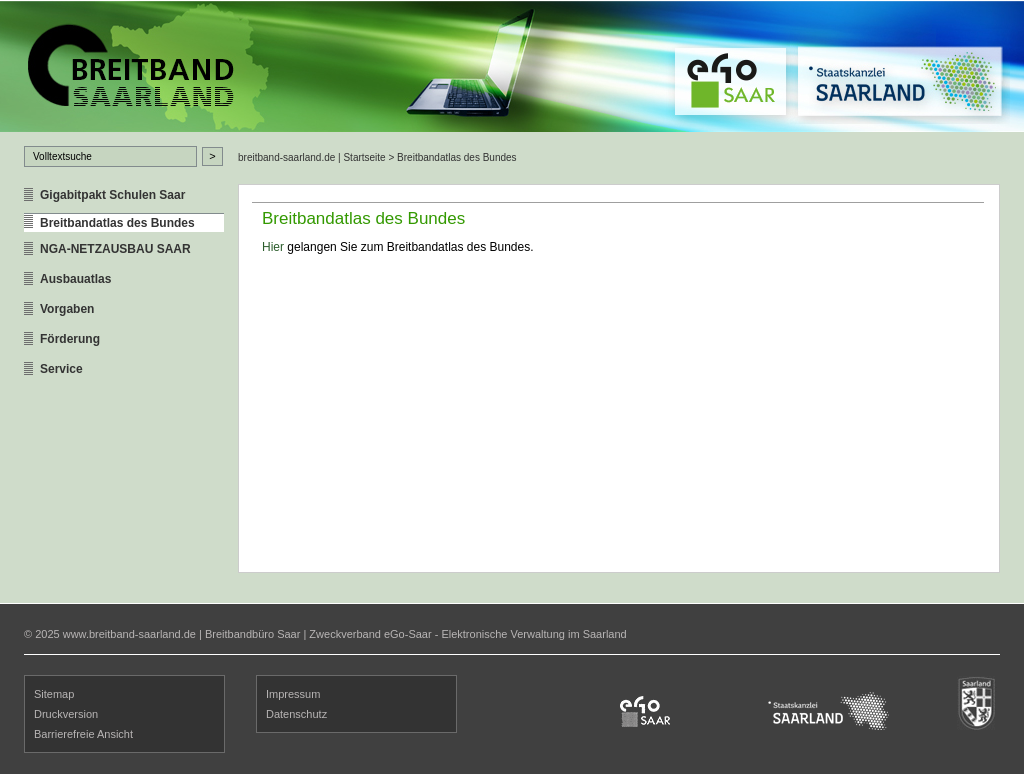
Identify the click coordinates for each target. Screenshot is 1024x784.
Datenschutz (296, 714)
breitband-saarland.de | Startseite (312, 157)
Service (61, 369)
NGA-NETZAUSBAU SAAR (115, 249)
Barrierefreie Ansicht (83, 734)
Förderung (70, 339)
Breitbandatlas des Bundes (117, 223)
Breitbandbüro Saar (252, 634)
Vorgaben (67, 309)
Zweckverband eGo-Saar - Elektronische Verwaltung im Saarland (467, 634)
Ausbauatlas (75, 279)
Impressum (293, 694)
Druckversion (66, 714)
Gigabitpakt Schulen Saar (112, 195)
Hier (273, 247)
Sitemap (54, 694)
